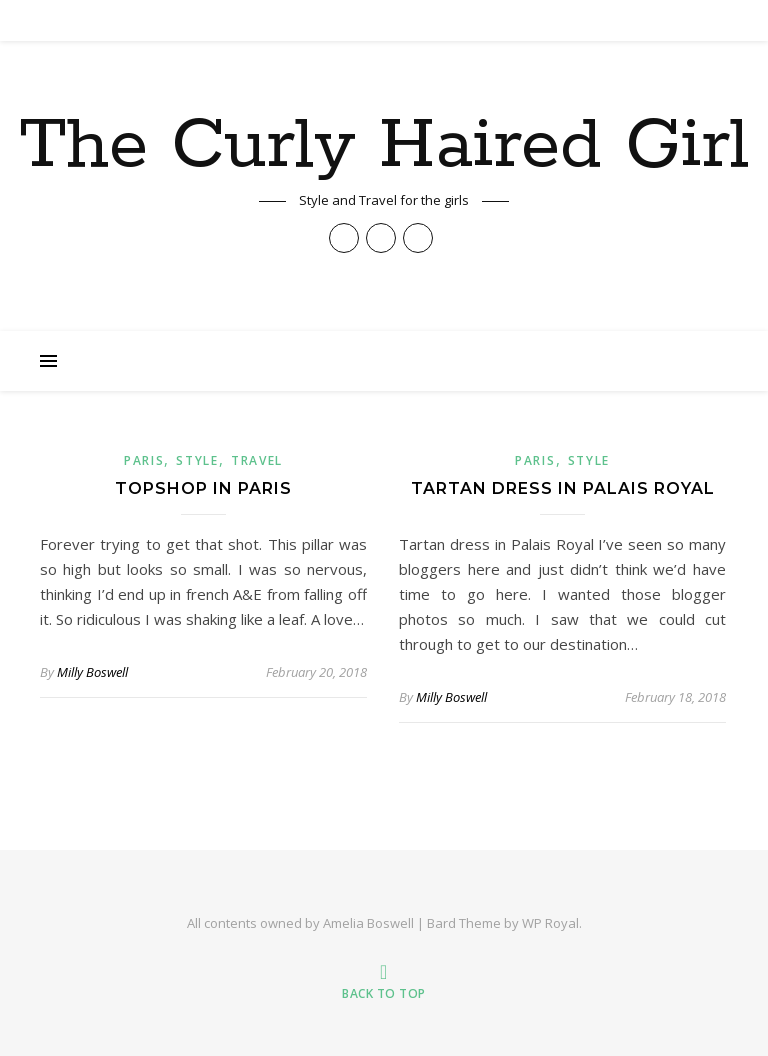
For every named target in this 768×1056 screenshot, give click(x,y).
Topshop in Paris (203, 488)
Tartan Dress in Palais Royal (563, 488)
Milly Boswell (92, 672)
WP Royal (550, 923)
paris (144, 460)
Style (197, 460)
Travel (257, 460)
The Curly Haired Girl (384, 147)
